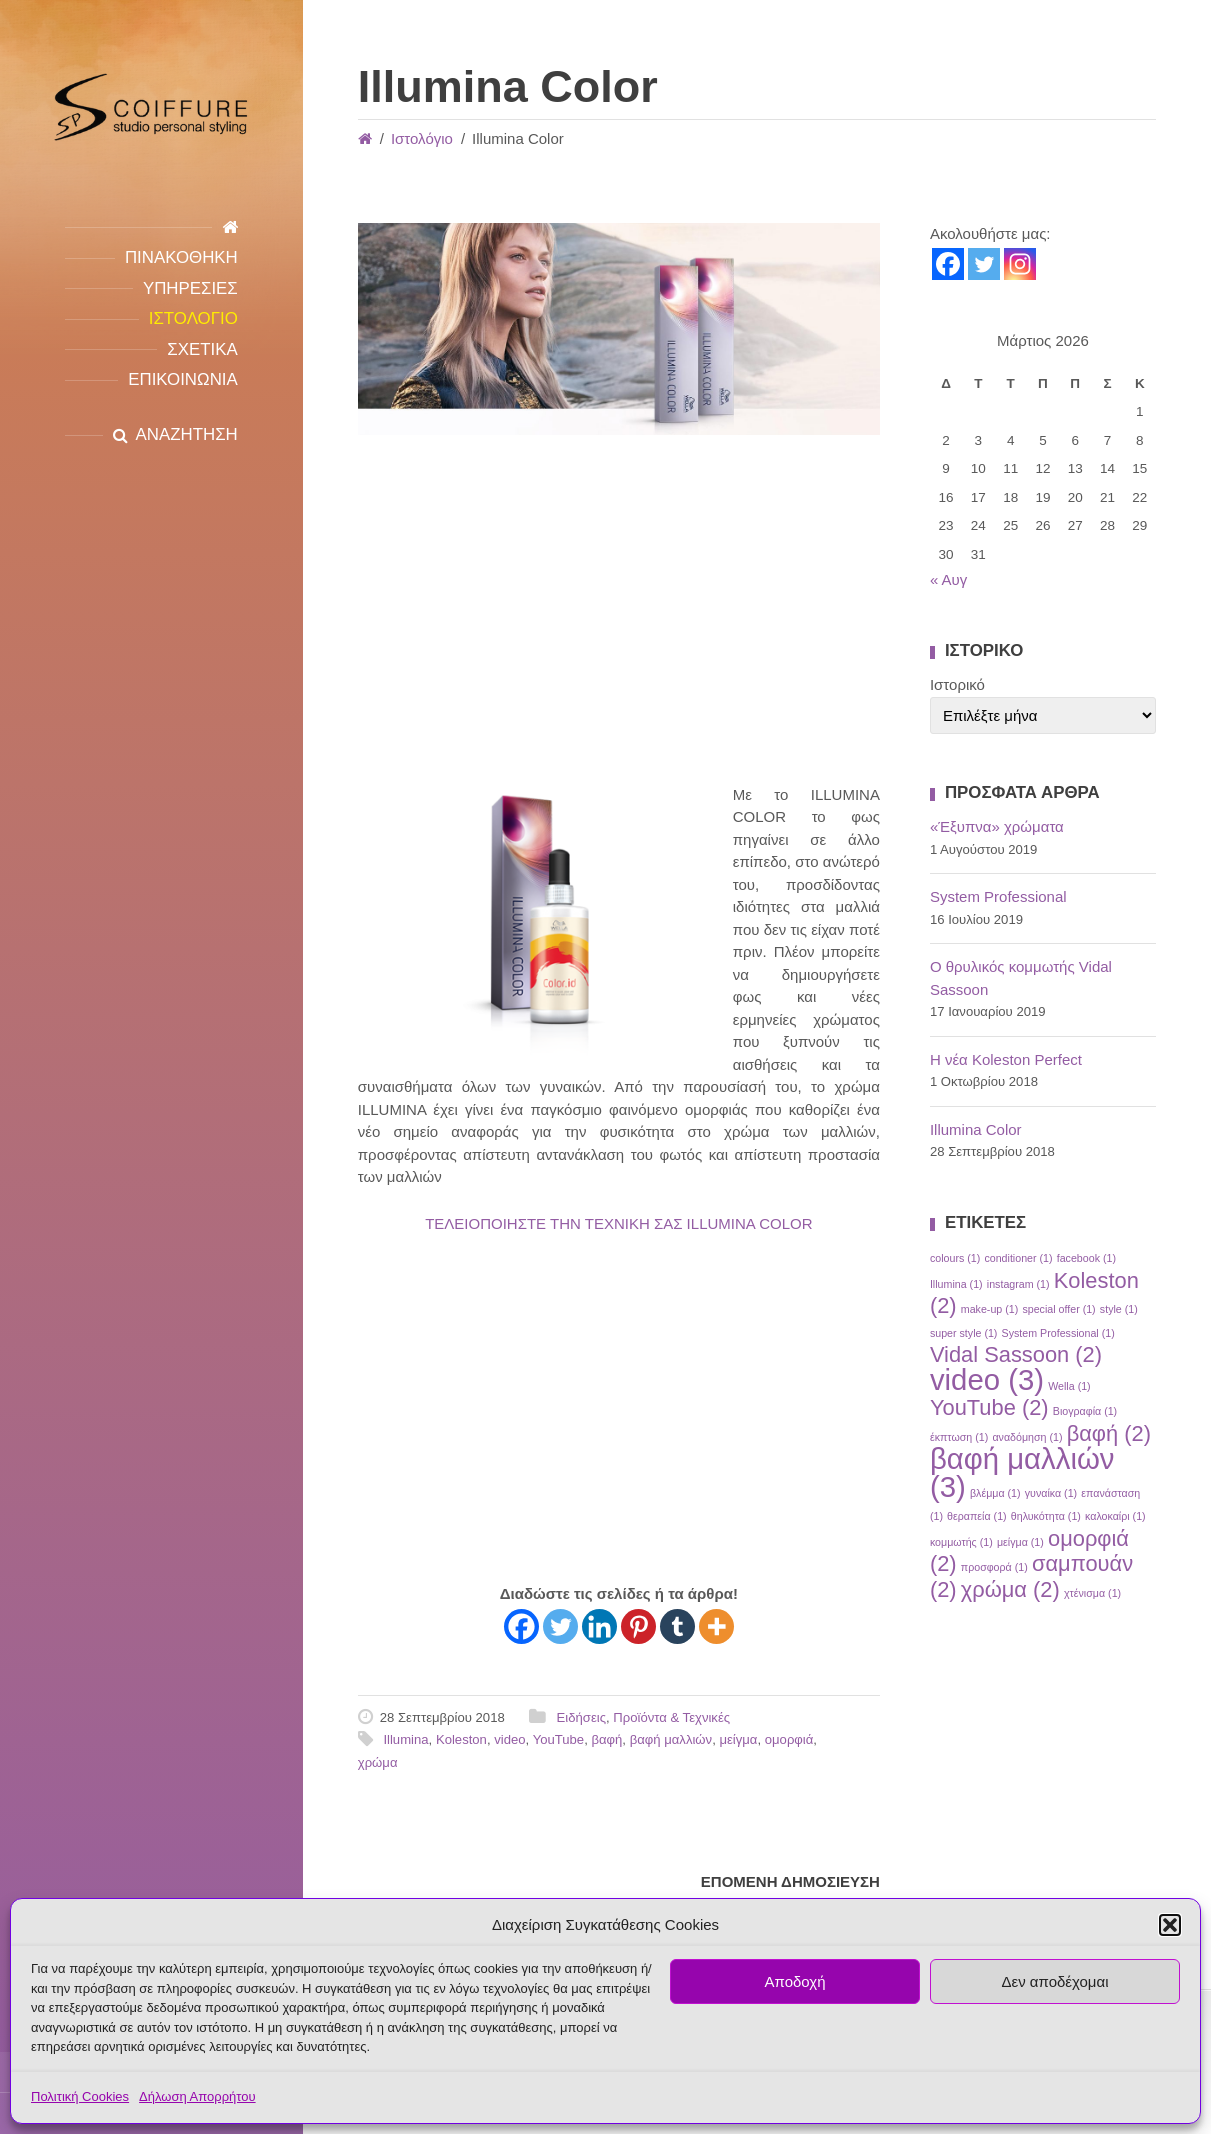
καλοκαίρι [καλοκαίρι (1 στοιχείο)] (1115, 1516)
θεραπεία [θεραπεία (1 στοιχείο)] (977, 1516)
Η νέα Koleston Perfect (1006, 1059)
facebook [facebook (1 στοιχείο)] (1086, 1258)
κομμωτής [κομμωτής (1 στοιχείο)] (961, 1542)
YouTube (559, 1739)
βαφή (606, 1739)
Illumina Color (976, 1129)
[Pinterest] (638, 1626)
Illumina (405, 1739)
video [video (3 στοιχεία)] (987, 1379)
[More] (716, 1626)
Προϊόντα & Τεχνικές (671, 1717)
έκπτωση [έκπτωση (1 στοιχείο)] (959, 1437)
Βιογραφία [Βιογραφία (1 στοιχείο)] (1085, 1411)
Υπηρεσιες (190, 288)
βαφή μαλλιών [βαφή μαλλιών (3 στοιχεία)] (1022, 1472)
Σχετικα (202, 349)
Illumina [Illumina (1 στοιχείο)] (956, 1284)
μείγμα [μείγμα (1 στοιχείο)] (1020, 1542)
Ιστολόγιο (422, 138)
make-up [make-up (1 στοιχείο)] (989, 1309)
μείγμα (738, 1739)
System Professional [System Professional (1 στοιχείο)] (1058, 1333)
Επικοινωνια (183, 379)
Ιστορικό (957, 684)
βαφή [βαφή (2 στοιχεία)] (1109, 1433)
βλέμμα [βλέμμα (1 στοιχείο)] (995, 1493)
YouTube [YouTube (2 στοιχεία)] (989, 1407)
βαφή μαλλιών (671, 1739)
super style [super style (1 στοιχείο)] (964, 1333)
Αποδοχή (795, 1981)
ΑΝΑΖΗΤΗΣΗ (187, 434)
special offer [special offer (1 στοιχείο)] (1058, 1309)
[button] (1170, 1925)
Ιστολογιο (193, 318)
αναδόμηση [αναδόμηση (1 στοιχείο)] (1027, 1437)
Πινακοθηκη (181, 257)
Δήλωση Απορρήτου (197, 2096)
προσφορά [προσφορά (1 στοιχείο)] (994, 1567)
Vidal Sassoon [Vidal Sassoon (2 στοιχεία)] (1016, 1354)
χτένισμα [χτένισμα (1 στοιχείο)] (1092, 1593)
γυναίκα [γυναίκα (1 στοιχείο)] (1051, 1493)
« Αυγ (948, 579)
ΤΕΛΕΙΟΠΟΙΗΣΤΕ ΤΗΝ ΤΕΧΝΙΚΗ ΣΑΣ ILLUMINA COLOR (618, 1223)
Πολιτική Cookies (80, 2096)
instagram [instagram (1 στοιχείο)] (1018, 1284)
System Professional (998, 896)
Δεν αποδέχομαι (1054, 1981)
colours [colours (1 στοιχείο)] (955, 1258)
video (509, 1739)
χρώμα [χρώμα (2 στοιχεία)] (1010, 1589)
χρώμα (378, 1762)
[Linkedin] (599, 1626)
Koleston (461, 1739)
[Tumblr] (677, 1626)
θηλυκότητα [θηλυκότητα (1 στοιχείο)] (1046, 1516)
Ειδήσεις (581, 1717)
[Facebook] (521, 1626)
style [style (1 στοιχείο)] (1119, 1309)
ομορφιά (789, 1739)
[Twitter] (560, 1626)
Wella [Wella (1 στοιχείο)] (1069, 1386)
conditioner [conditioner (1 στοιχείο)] (1018, 1258)
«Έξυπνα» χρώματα (997, 826)
